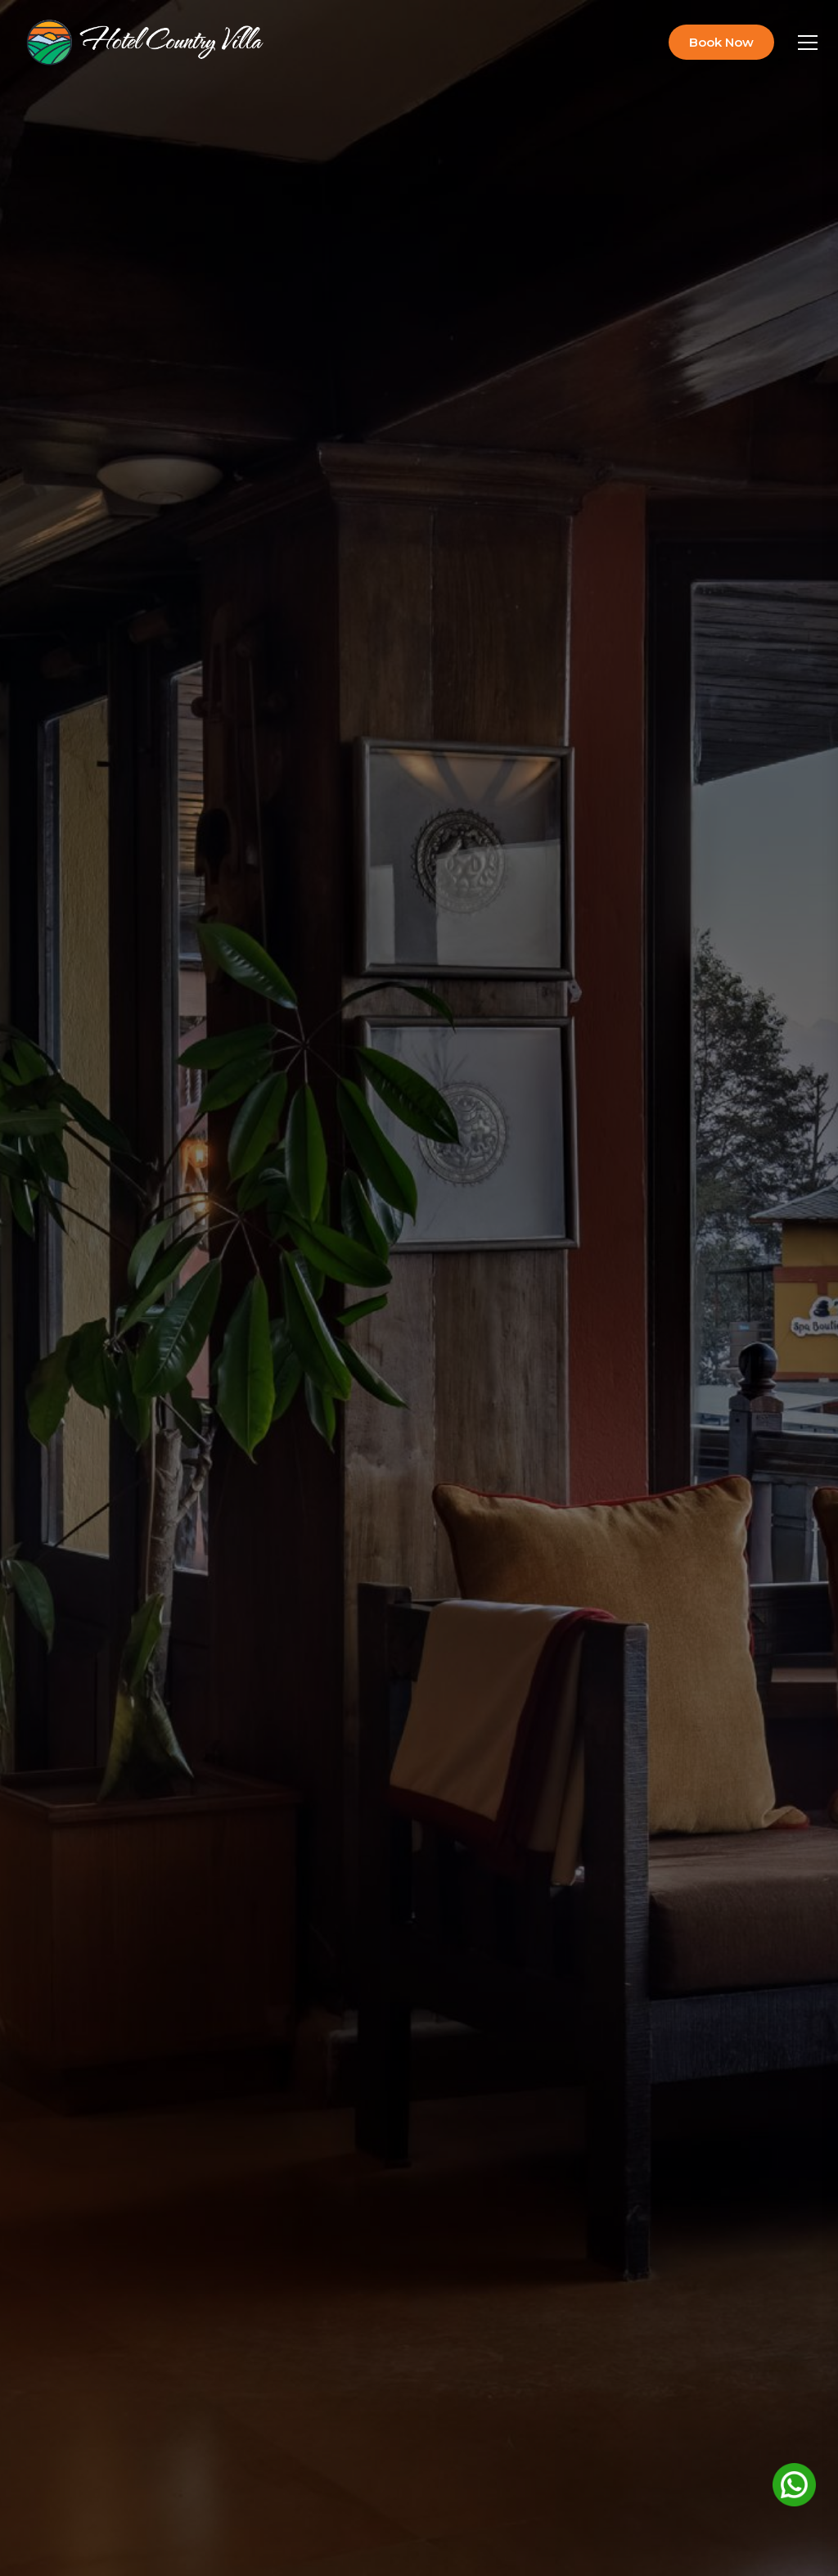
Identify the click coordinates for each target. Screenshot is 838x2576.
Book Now (721, 42)
